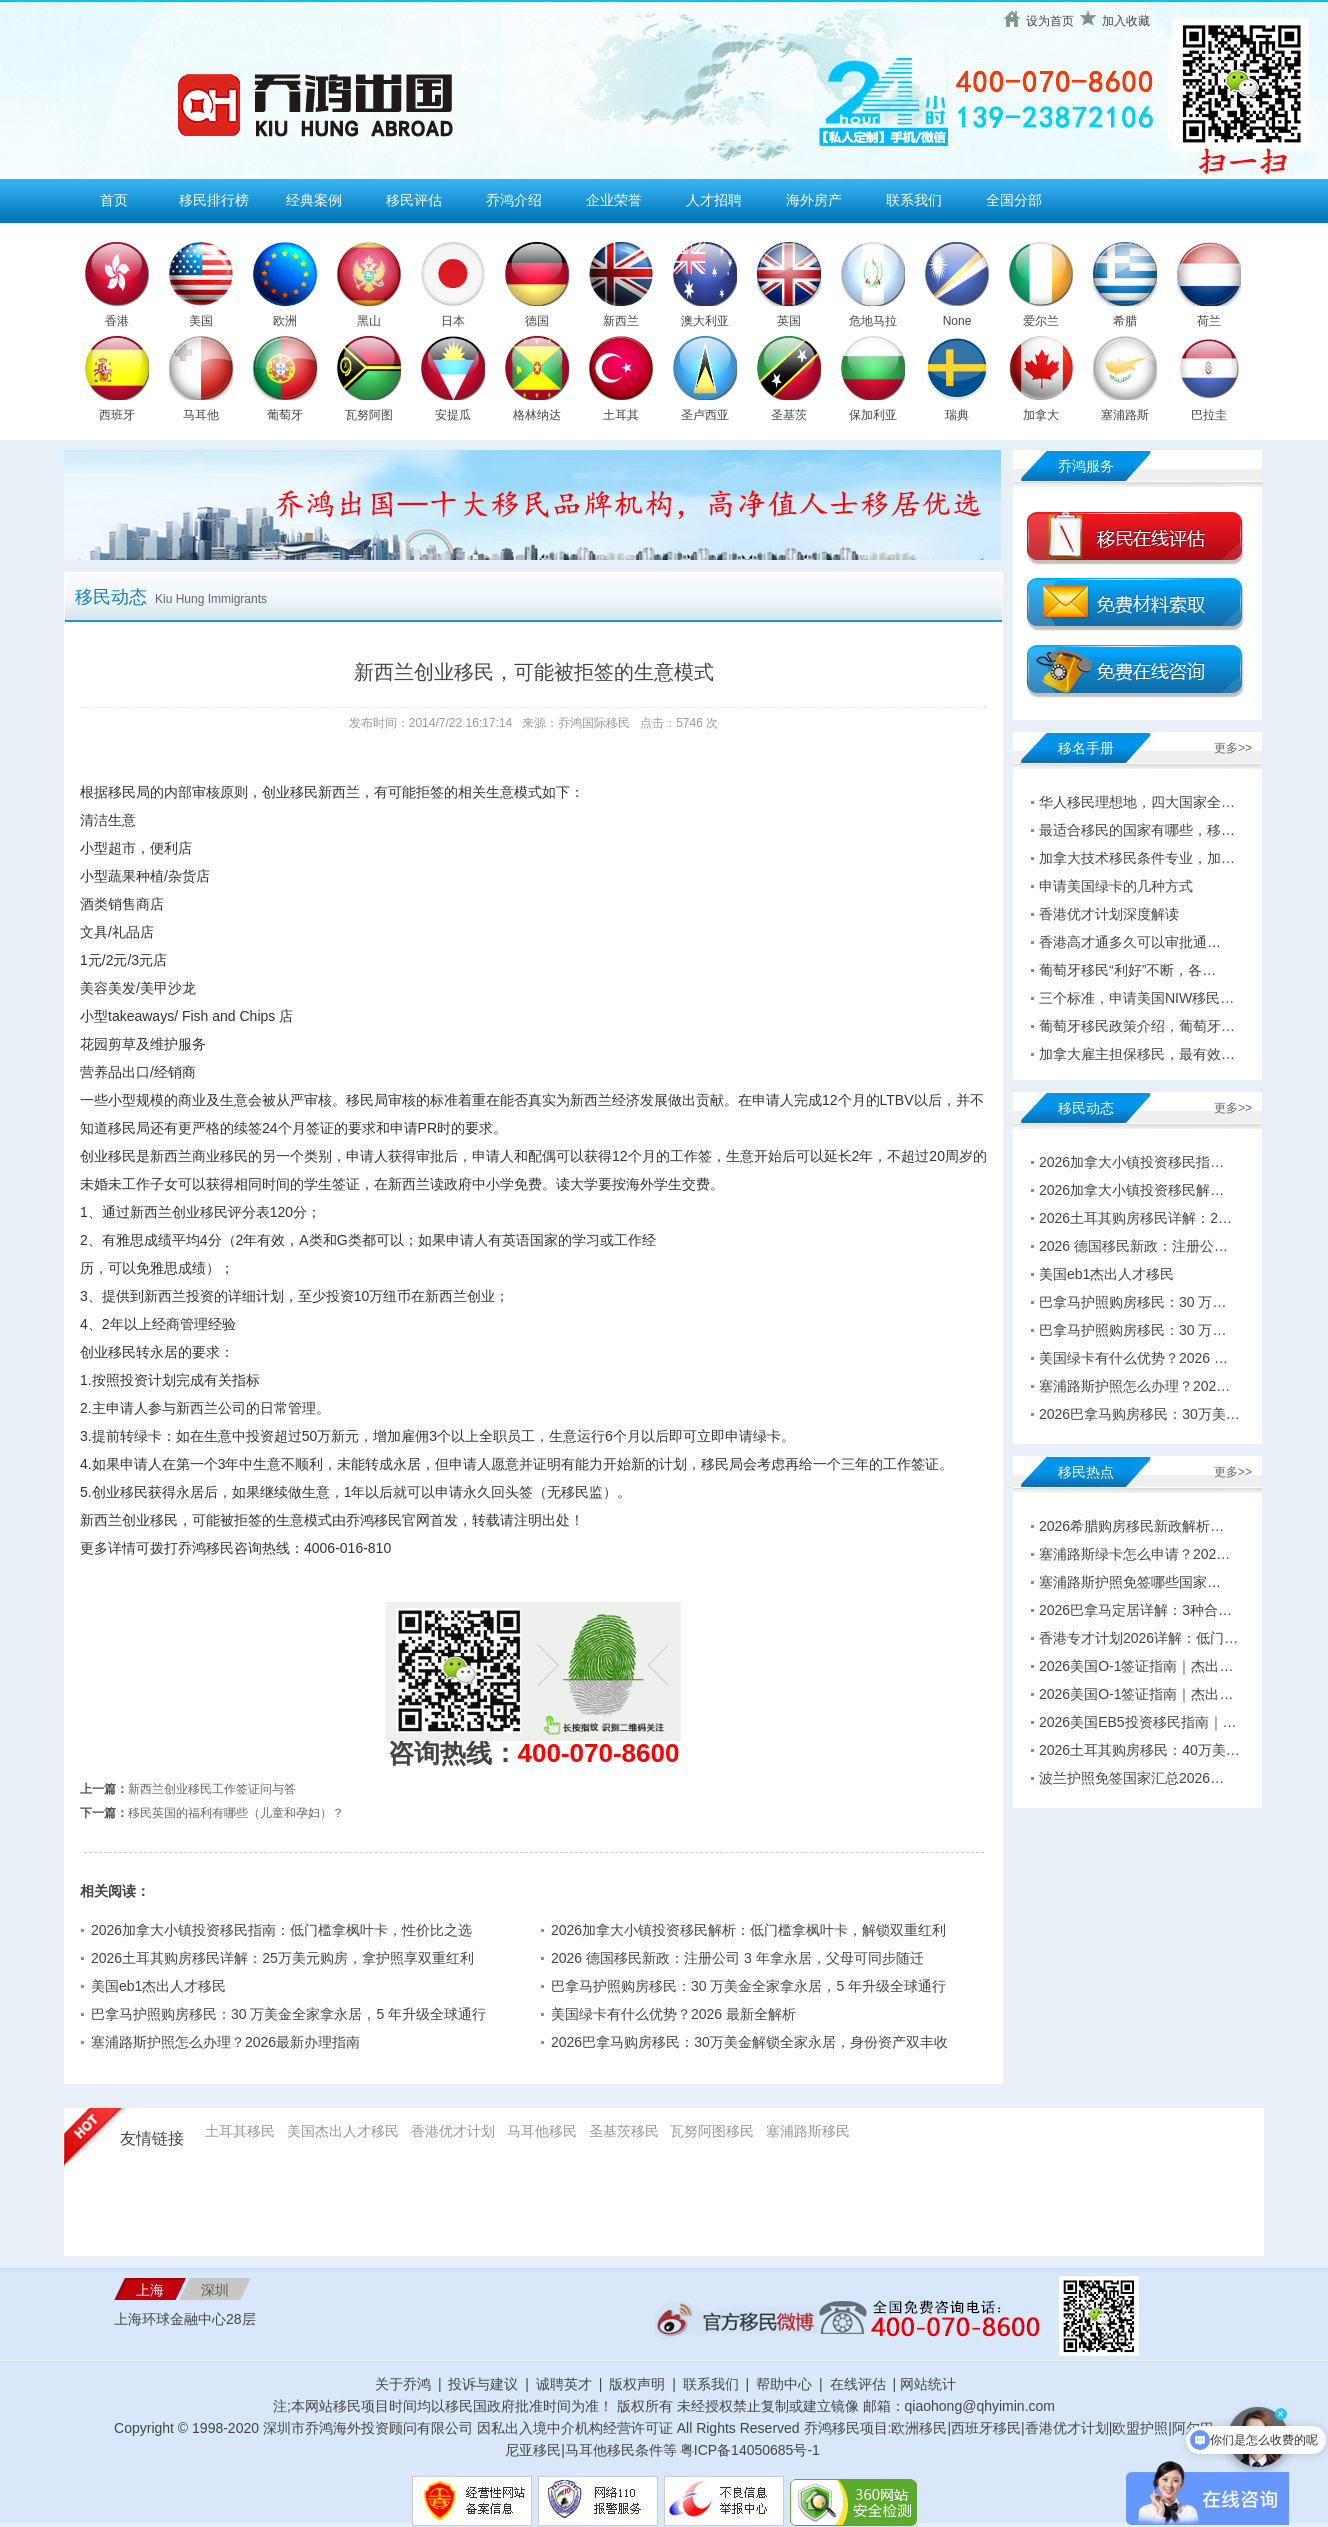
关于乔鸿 (403, 2384)
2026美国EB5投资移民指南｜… (1138, 1722)
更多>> (1233, 748)
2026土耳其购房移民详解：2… (1135, 1218)
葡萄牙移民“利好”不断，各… (1127, 970)
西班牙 (117, 415)
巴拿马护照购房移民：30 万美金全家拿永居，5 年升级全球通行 (748, 1986)
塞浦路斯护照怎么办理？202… (1134, 1386)
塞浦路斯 (1125, 415)
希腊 (1125, 321)
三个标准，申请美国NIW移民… (1136, 998)
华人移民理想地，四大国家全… (1137, 802)
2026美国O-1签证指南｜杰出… (1136, 1666)
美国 (201, 321)
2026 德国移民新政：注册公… (1133, 1246)
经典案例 (314, 200)
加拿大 (1041, 415)
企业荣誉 (614, 200)
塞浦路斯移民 (808, 2131)
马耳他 (201, 415)
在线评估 (860, 2384)
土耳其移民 (240, 2131)
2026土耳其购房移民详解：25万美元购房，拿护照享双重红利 (282, 1958)
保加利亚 (873, 415)
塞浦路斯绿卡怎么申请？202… (1134, 1554)
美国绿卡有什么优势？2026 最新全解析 (673, 2014)
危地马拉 (873, 321)
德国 (537, 321)
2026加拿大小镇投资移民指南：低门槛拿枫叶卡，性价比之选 (281, 1930)
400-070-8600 (599, 1753)
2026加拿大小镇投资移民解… (1131, 1190)
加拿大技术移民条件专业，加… (1137, 858)
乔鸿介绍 (514, 200)
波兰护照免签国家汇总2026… (1131, 1778)
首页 (114, 200)
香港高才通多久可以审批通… (1130, 942)
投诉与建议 (483, 2384)
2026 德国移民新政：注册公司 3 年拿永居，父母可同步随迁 (737, 1958)
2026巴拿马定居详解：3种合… (1135, 1610)
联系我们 (914, 200)
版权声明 (637, 2384)
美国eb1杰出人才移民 (158, 1986)
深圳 (215, 2290)
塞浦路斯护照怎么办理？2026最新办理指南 (225, 2042)
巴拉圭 (1209, 415)
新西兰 (621, 321)
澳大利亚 (705, 321)
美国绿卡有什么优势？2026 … (1133, 1358)
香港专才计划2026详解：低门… (1138, 1638)
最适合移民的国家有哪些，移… (1137, 830)
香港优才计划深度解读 (1109, 914)
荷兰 (1209, 321)
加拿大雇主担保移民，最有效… (1137, 1054)
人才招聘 (714, 200)
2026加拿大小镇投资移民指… (1131, 1162)
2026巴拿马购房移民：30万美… (1139, 1414)
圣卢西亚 (705, 415)
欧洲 (285, 321)
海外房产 (814, 200)
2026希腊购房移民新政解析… (1131, 1526)
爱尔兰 (1041, 321)
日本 (453, 321)
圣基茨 (789, 415)
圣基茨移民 (624, 2131)
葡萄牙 (285, 415)
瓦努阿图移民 (712, 2131)
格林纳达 (537, 415)
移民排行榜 (214, 200)
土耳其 (621, 415)
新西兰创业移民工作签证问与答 (212, 1789)
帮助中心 (784, 2384)
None (957, 321)
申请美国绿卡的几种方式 (1116, 886)
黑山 (369, 321)
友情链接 (152, 2138)
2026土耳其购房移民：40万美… (1139, 1750)
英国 (789, 321)
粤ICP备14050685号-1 (750, 2450)
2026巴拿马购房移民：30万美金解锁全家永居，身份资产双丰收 (749, 2042)
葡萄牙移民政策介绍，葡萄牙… (1137, 1026)
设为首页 (1050, 21)
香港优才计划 (453, 2131)
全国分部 (1014, 200)
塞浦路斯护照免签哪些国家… (1130, 1582)
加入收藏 (1126, 21)
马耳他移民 (542, 2131)
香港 (117, 321)
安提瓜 (453, 415)
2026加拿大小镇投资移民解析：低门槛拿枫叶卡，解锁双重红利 (748, 1930)
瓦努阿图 (369, 415)
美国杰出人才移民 (343, 2131)
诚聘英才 (564, 2384)
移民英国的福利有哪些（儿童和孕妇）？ (236, 1813)
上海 (150, 2290)
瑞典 (957, 415)
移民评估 (414, 200)
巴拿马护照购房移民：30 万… (1132, 1302)
